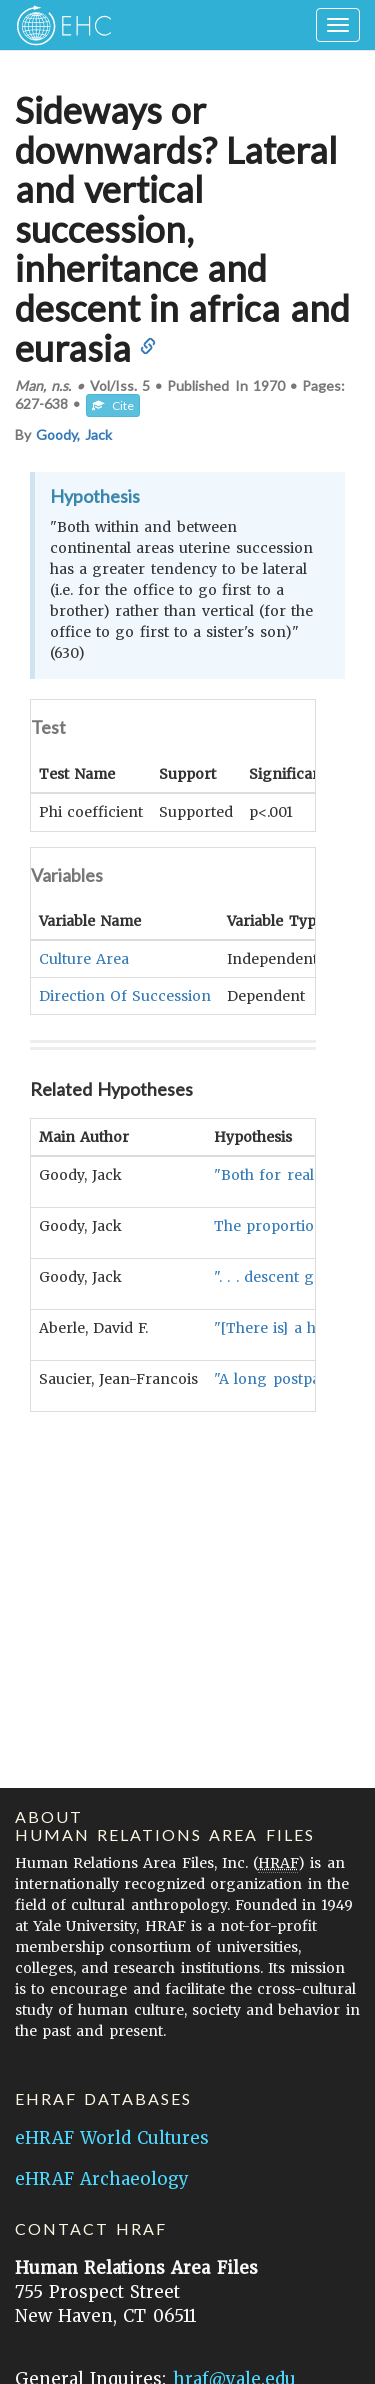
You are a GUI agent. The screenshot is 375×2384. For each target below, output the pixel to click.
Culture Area (84, 958)
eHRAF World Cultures (112, 2138)
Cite (113, 405)
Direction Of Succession (125, 995)
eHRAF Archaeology (102, 2179)
